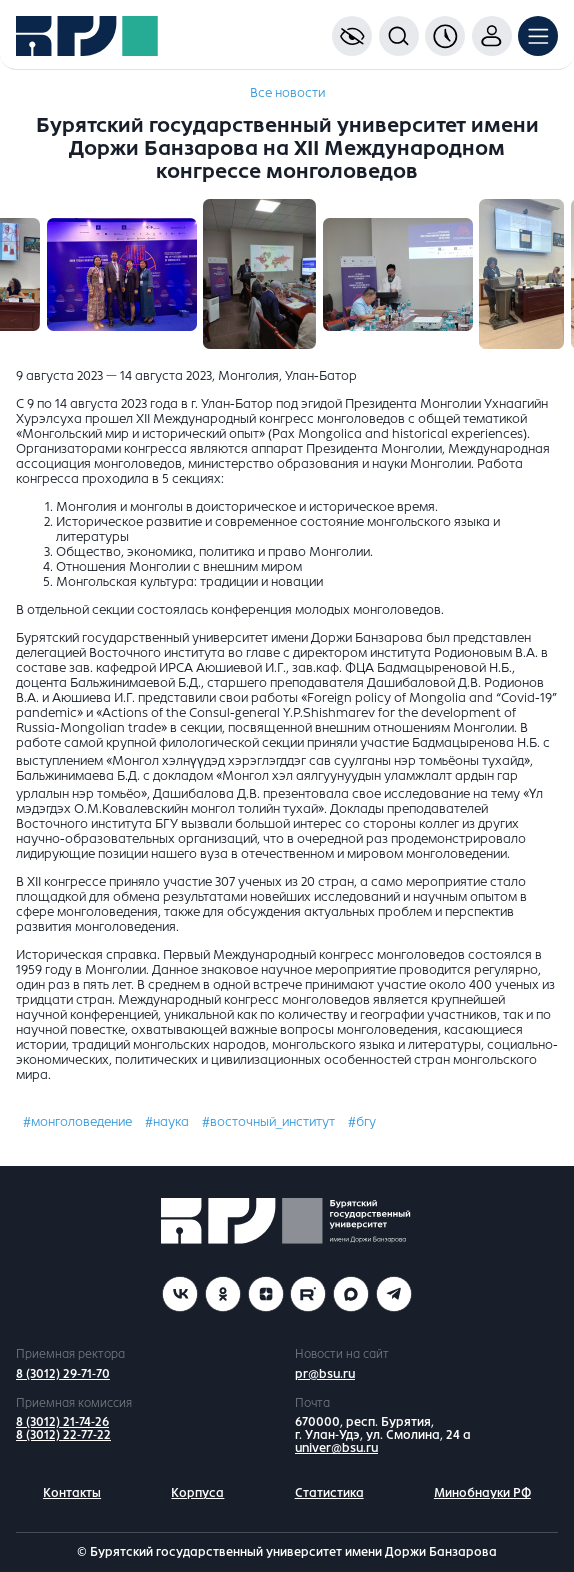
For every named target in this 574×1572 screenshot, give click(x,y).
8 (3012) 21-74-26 (62, 1422)
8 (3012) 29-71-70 (63, 1374)
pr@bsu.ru (325, 1374)
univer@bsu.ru (336, 1448)
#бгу (362, 1122)
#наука (167, 1122)
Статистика (329, 1493)
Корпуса (197, 1493)
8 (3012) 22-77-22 (63, 1435)
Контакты (72, 1493)
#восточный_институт (268, 1122)
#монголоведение (77, 1122)
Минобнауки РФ (482, 1493)
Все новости (287, 93)
